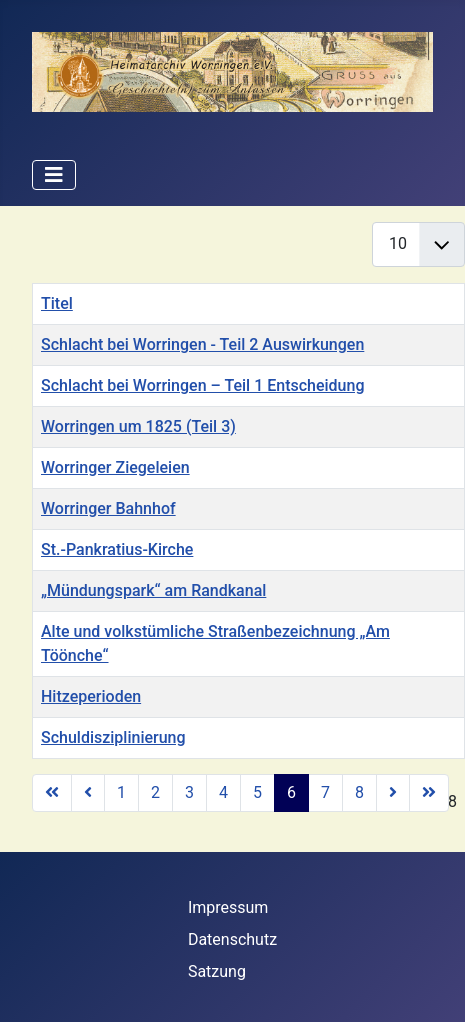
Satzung (217, 971)
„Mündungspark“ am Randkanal (153, 590)
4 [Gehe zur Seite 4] (223, 792)
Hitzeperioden (91, 696)
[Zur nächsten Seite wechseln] (393, 793)
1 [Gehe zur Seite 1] (121, 792)
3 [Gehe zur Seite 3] (189, 792)
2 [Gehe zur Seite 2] (155, 792)
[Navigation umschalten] (54, 175)
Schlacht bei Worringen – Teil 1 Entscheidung (203, 385)
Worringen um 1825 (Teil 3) (138, 426)
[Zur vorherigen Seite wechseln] (88, 793)
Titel (57, 303)
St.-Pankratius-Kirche (117, 549)
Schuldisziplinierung (113, 737)
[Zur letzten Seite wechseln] (429, 793)
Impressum (228, 907)
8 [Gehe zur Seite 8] (359, 792)
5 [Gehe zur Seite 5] (257, 792)
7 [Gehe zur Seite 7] (325, 792)
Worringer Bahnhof (108, 508)
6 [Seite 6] (291, 792)
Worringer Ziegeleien (115, 467)
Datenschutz (232, 939)
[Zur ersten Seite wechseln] (52, 793)
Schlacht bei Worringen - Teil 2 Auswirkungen (202, 344)
